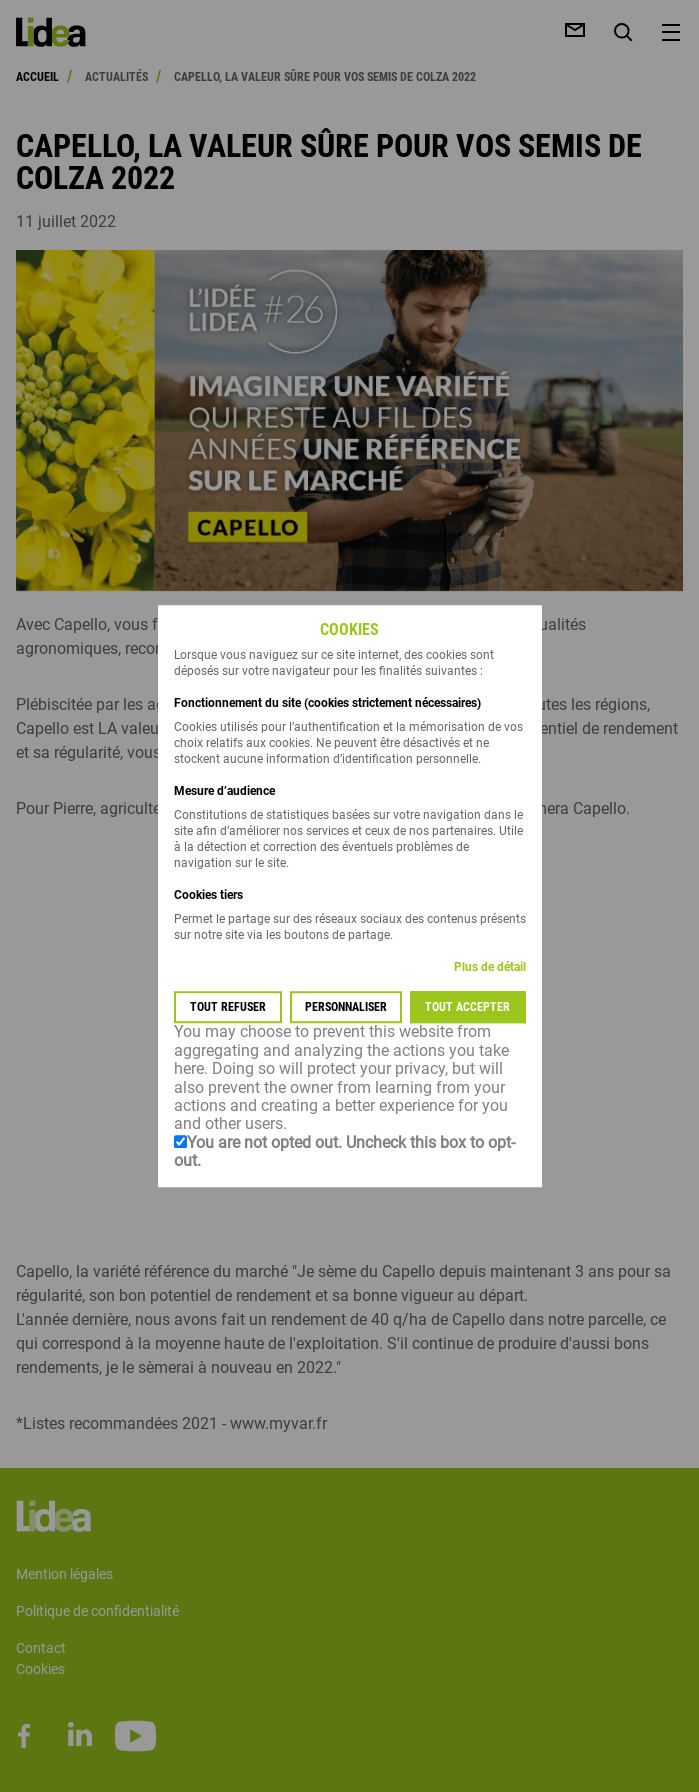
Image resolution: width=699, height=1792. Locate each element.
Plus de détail (490, 968)
